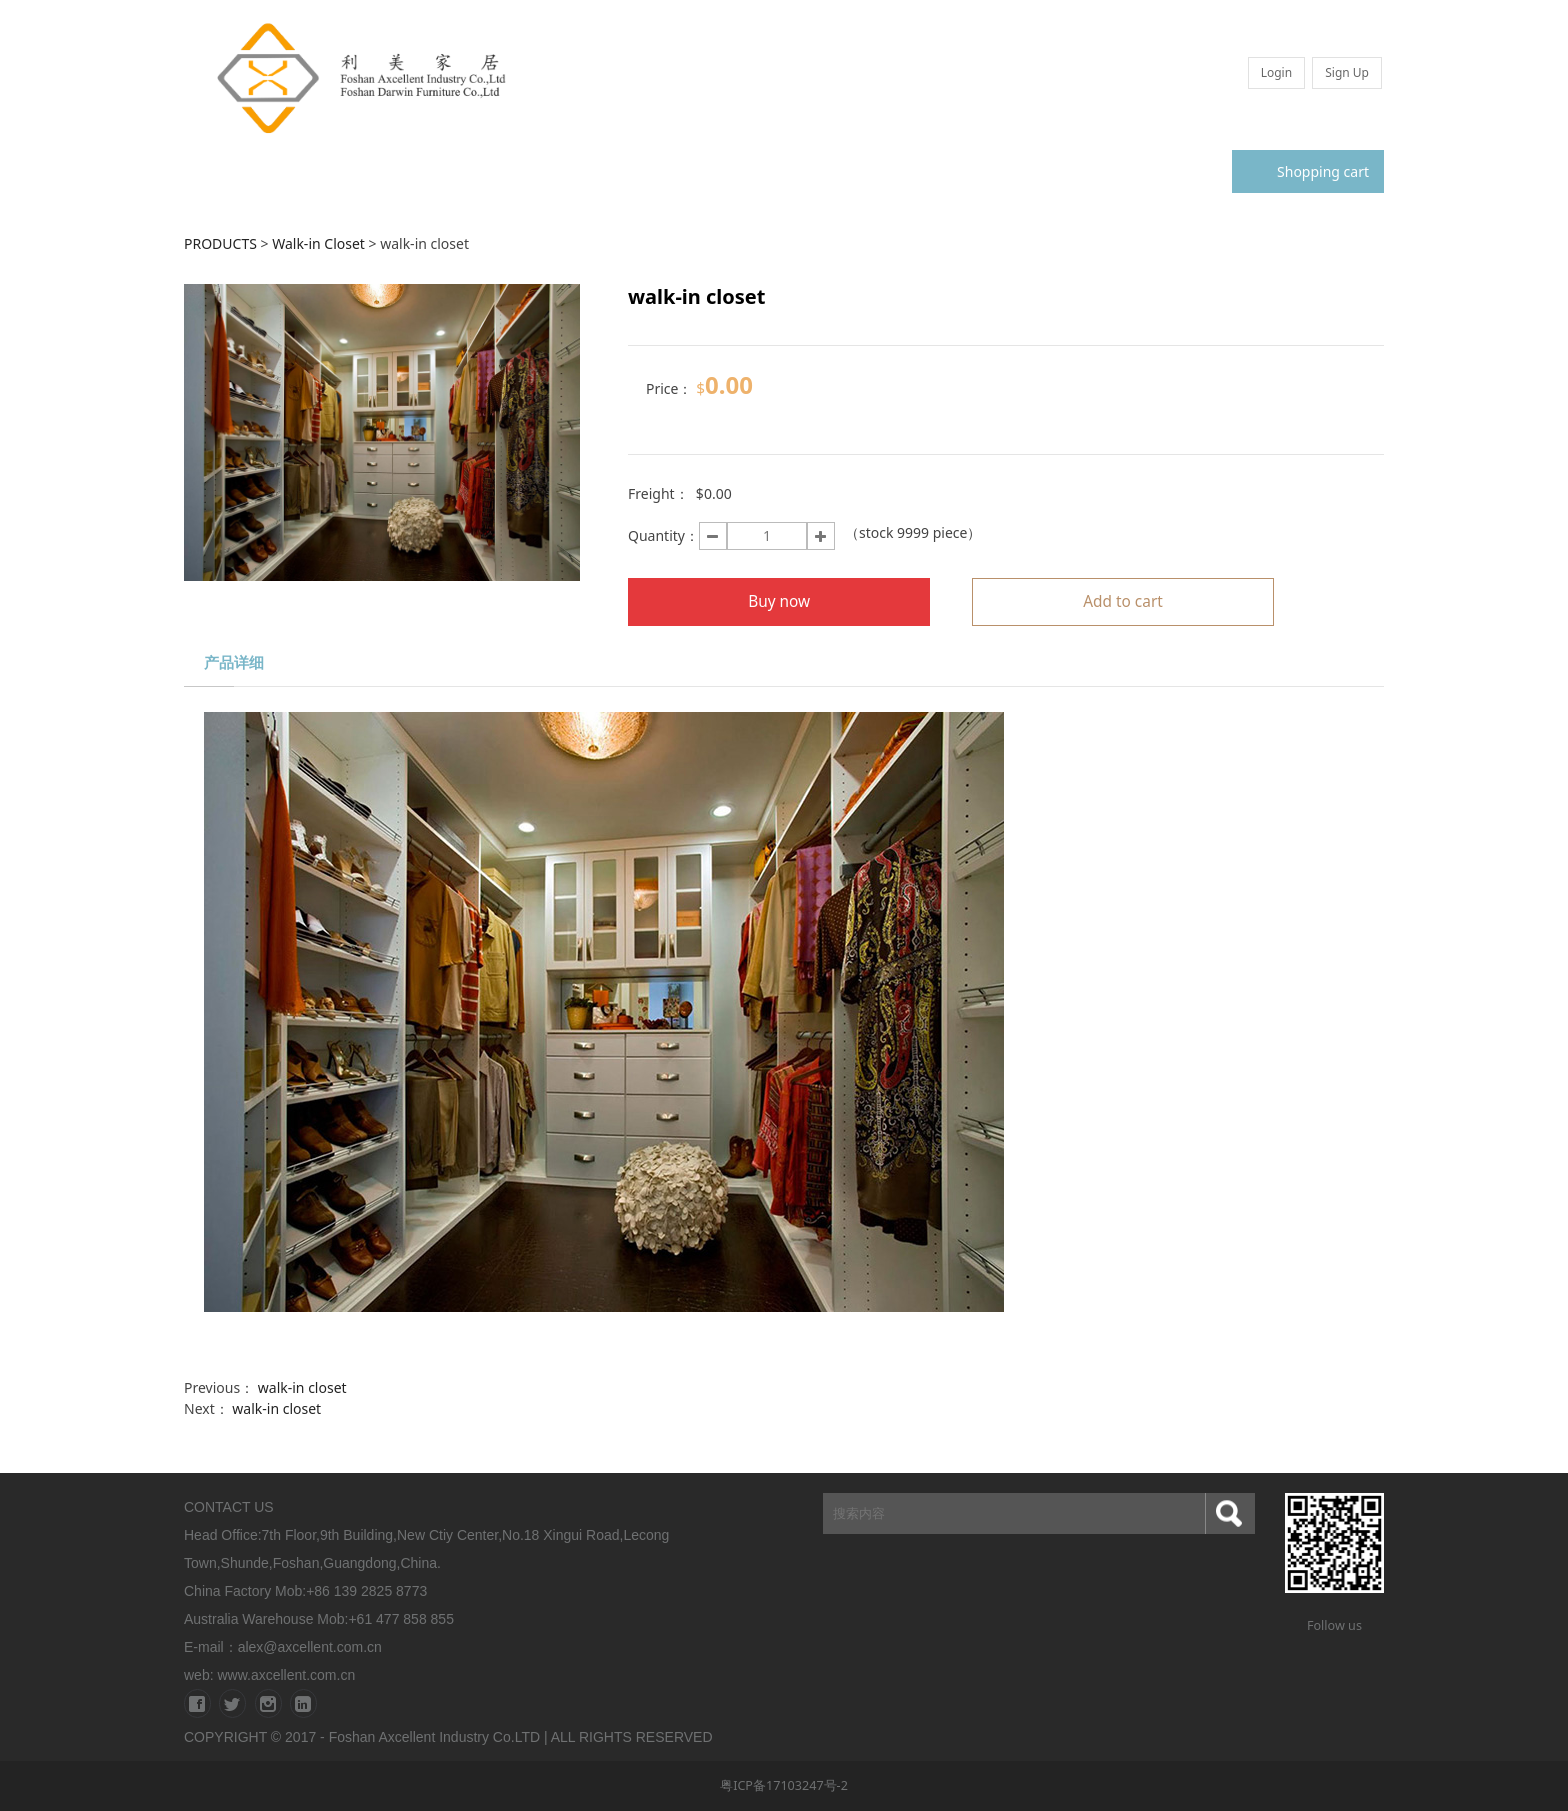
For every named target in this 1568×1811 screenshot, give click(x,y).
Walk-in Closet (318, 243)
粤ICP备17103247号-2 (784, 1785)
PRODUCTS (220, 243)
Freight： (658, 493)
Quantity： (663, 535)
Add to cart (1123, 601)
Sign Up (1347, 72)
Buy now (779, 601)
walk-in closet (302, 1387)
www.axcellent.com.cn (286, 1675)
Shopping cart (1308, 171)
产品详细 (234, 662)
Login (1276, 72)
